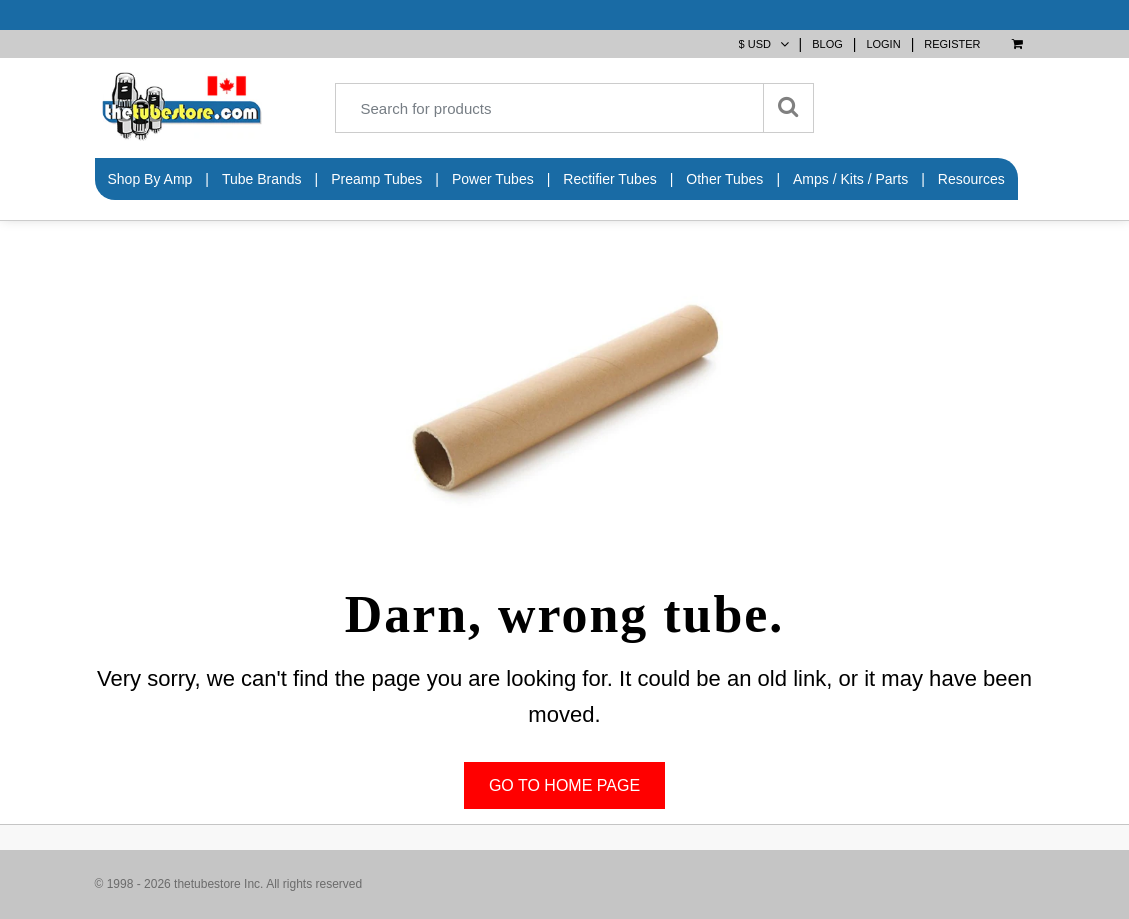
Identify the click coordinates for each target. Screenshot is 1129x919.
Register (952, 44)
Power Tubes (493, 179)
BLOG (827, 44)
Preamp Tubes (376, 179)
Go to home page (564, 785)
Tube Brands (262, 179)
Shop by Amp (150, 179)
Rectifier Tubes (609, 179)
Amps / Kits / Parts (850, 179)
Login (883, 44)
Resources (971, 179)
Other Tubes (724, 179)
